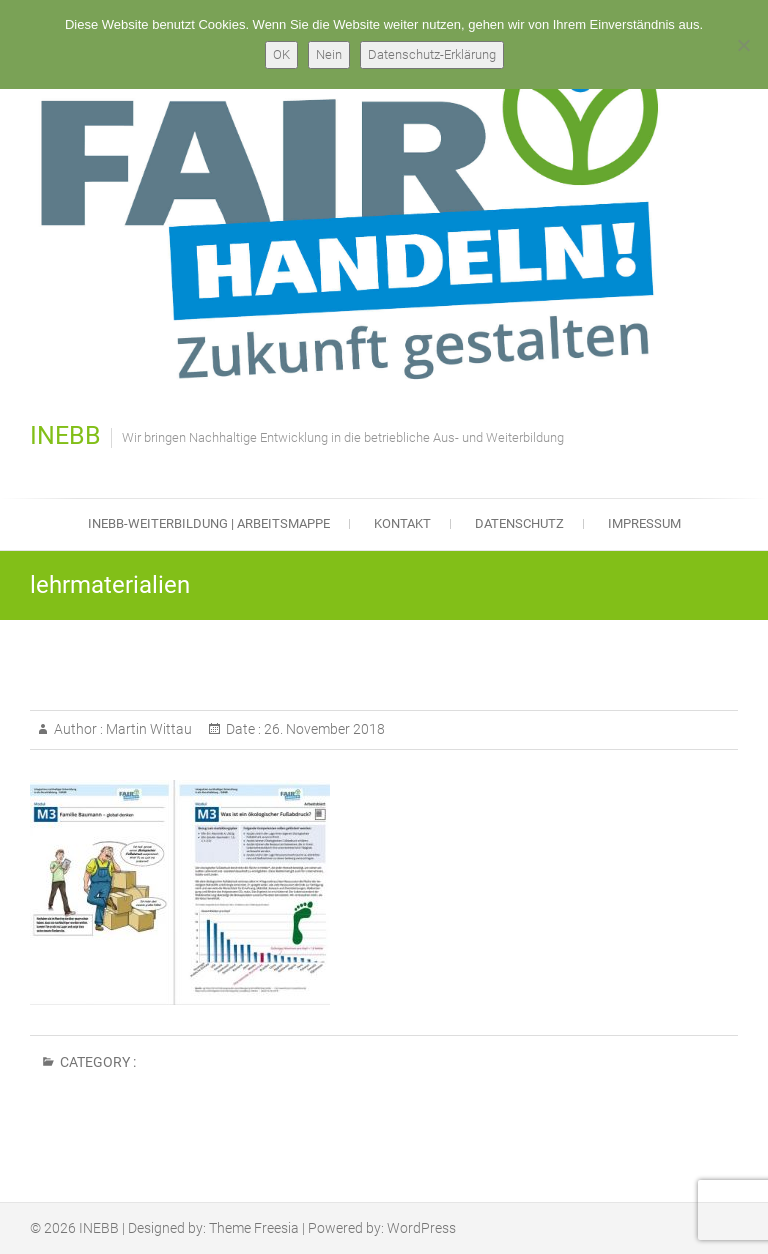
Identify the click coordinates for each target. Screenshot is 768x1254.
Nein (329, 54)
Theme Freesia (254, 1228)
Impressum (644, 523)
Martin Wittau (147, 729)
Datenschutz (519, 523)
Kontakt (402, 523)
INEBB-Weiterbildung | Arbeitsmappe (209, 523)
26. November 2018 (323, 729)
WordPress (421, 1228)
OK (281, 54)
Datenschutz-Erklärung (432, 54)
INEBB (65, 435)
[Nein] (743, 45)
